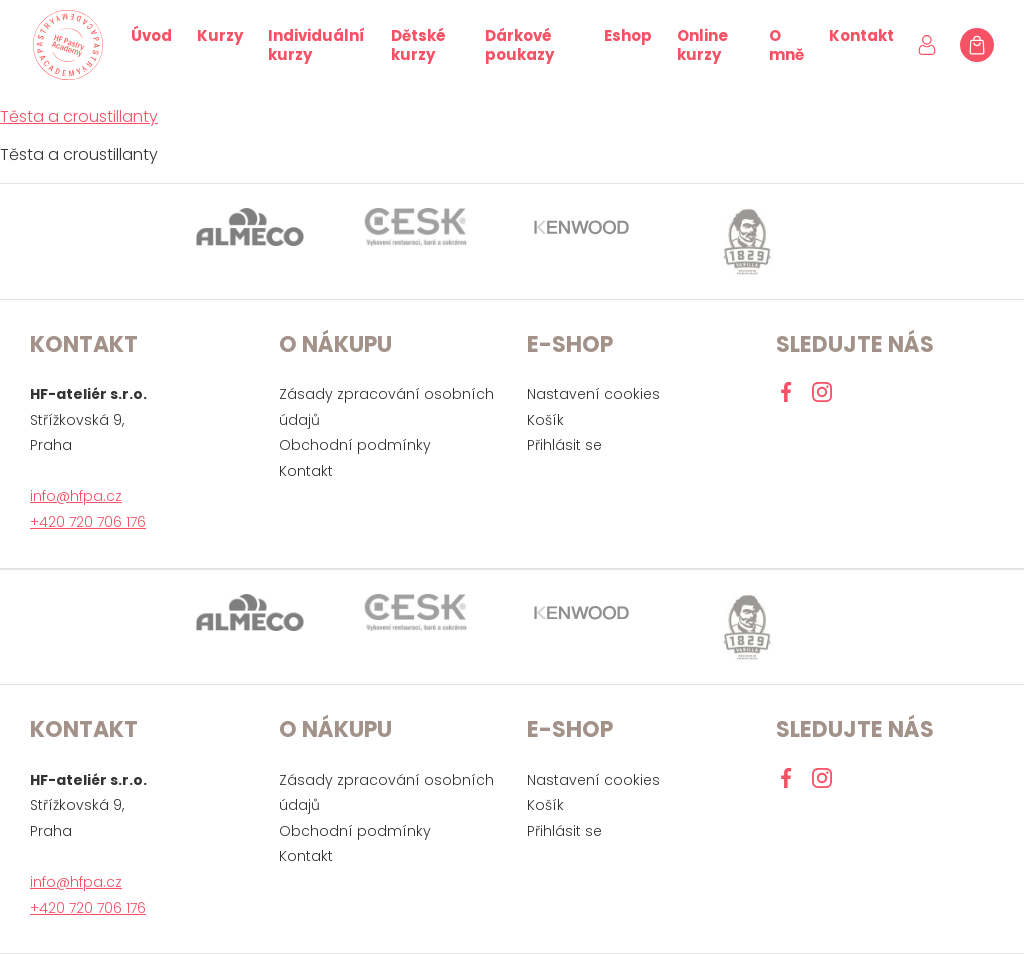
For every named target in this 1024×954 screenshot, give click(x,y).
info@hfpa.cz (76, 496)
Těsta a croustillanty (79, 116)
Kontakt (861, 35)
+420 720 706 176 (88, 522)
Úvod (151, 35)
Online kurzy (702, 45)
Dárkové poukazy (519, 45)
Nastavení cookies (593, 394)
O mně (786, 45)
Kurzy (220, 35)
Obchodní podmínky (355, 445)
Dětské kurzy (418, 45)
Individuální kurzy (316, 45)
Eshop (628, 35)
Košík (545, 420)
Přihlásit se (564, 445)
